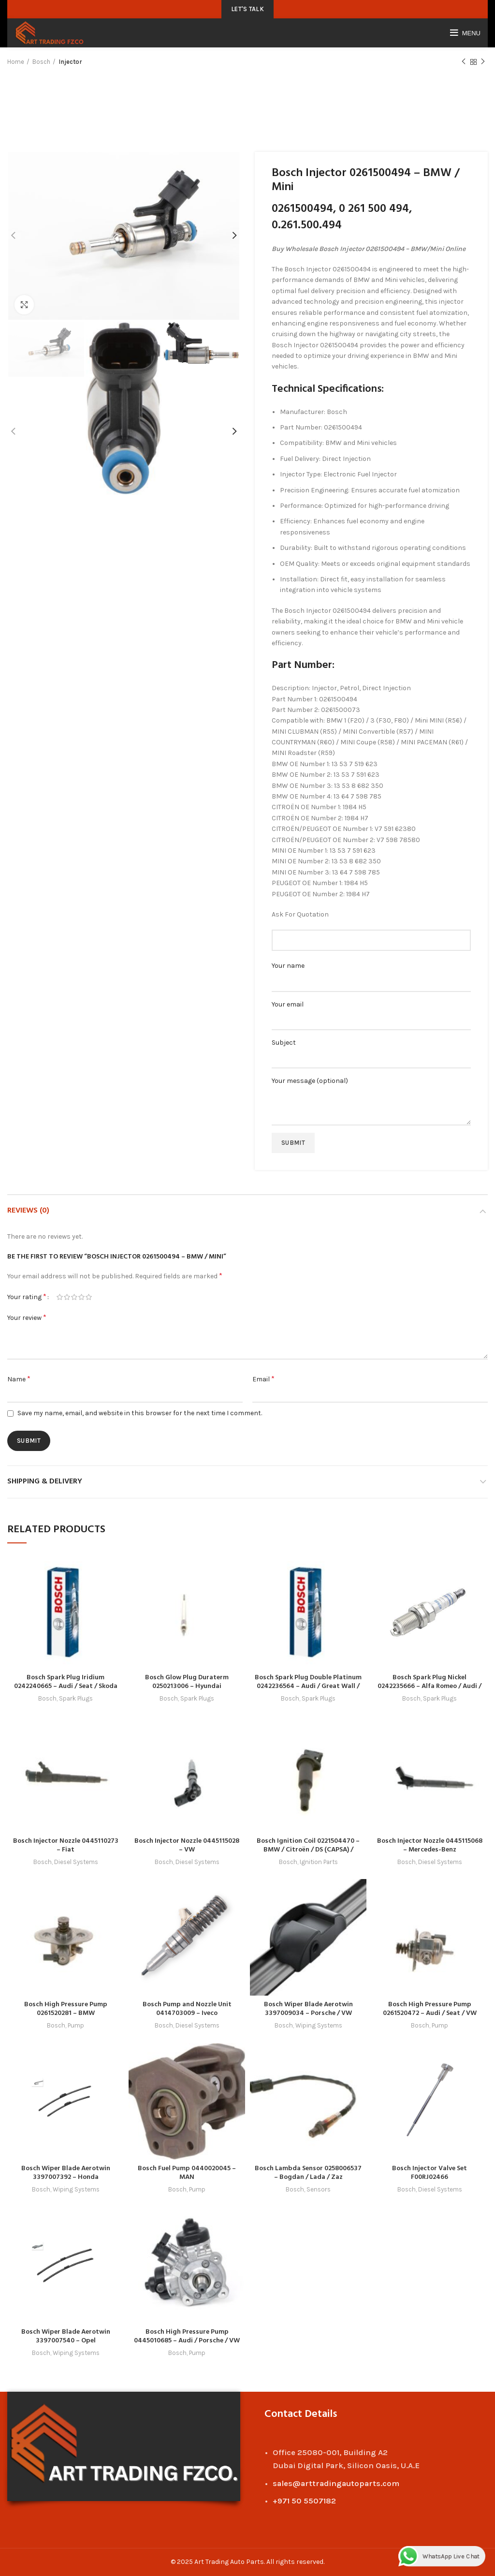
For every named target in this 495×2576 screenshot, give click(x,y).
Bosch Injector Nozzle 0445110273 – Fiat (65, 1845)
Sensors (318, 2189)
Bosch (41, 61)
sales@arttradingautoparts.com (336, 2483)
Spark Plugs (76, 1698)
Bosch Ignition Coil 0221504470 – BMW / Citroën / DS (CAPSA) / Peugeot (308, 1850)
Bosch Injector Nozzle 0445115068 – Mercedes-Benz (429, 1845)
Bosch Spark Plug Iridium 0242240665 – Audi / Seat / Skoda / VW (65, 1686)
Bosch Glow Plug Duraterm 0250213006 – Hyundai (187, 1682)
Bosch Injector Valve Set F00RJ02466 (429, 2173)
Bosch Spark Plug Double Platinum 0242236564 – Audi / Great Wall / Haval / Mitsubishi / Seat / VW (308, 1686)
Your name (371, 973)
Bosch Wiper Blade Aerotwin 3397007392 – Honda (65, 2173)
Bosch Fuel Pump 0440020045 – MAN (187, 2173)
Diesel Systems (76, 1861)
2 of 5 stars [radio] (67, 1297)
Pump (76, 2025)
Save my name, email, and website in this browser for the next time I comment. (139, 1413)
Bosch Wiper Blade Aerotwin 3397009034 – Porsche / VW (308, 2009)
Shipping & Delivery (44, 1481)
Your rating (26, 1296)
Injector (70, 61)
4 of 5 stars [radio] (81, 1297)
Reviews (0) (28, 1210)
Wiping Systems (318, 2025)
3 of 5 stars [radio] (74, 1297)
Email (263, 1378)
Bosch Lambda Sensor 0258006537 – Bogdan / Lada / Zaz (308, 2173)
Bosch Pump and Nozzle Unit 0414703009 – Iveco (187, 2009)
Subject (371, 1050)
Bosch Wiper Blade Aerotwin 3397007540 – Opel (65, 2336)
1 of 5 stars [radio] (59, 1297)
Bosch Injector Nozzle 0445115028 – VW (186, 1845)
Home (15, 61)
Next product (483, 62)
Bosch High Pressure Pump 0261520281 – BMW (65, 2009)
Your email (371, 1012)
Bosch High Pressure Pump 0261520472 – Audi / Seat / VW (430, 2009)
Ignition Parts (319, 1861)
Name (18, 1378)
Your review (26, 1317)
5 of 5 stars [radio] (88, 1297)
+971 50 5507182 (304, 2500)
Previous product (463, 62)
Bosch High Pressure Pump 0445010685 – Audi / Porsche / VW (187, 2336)
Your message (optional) (371, 1093)
